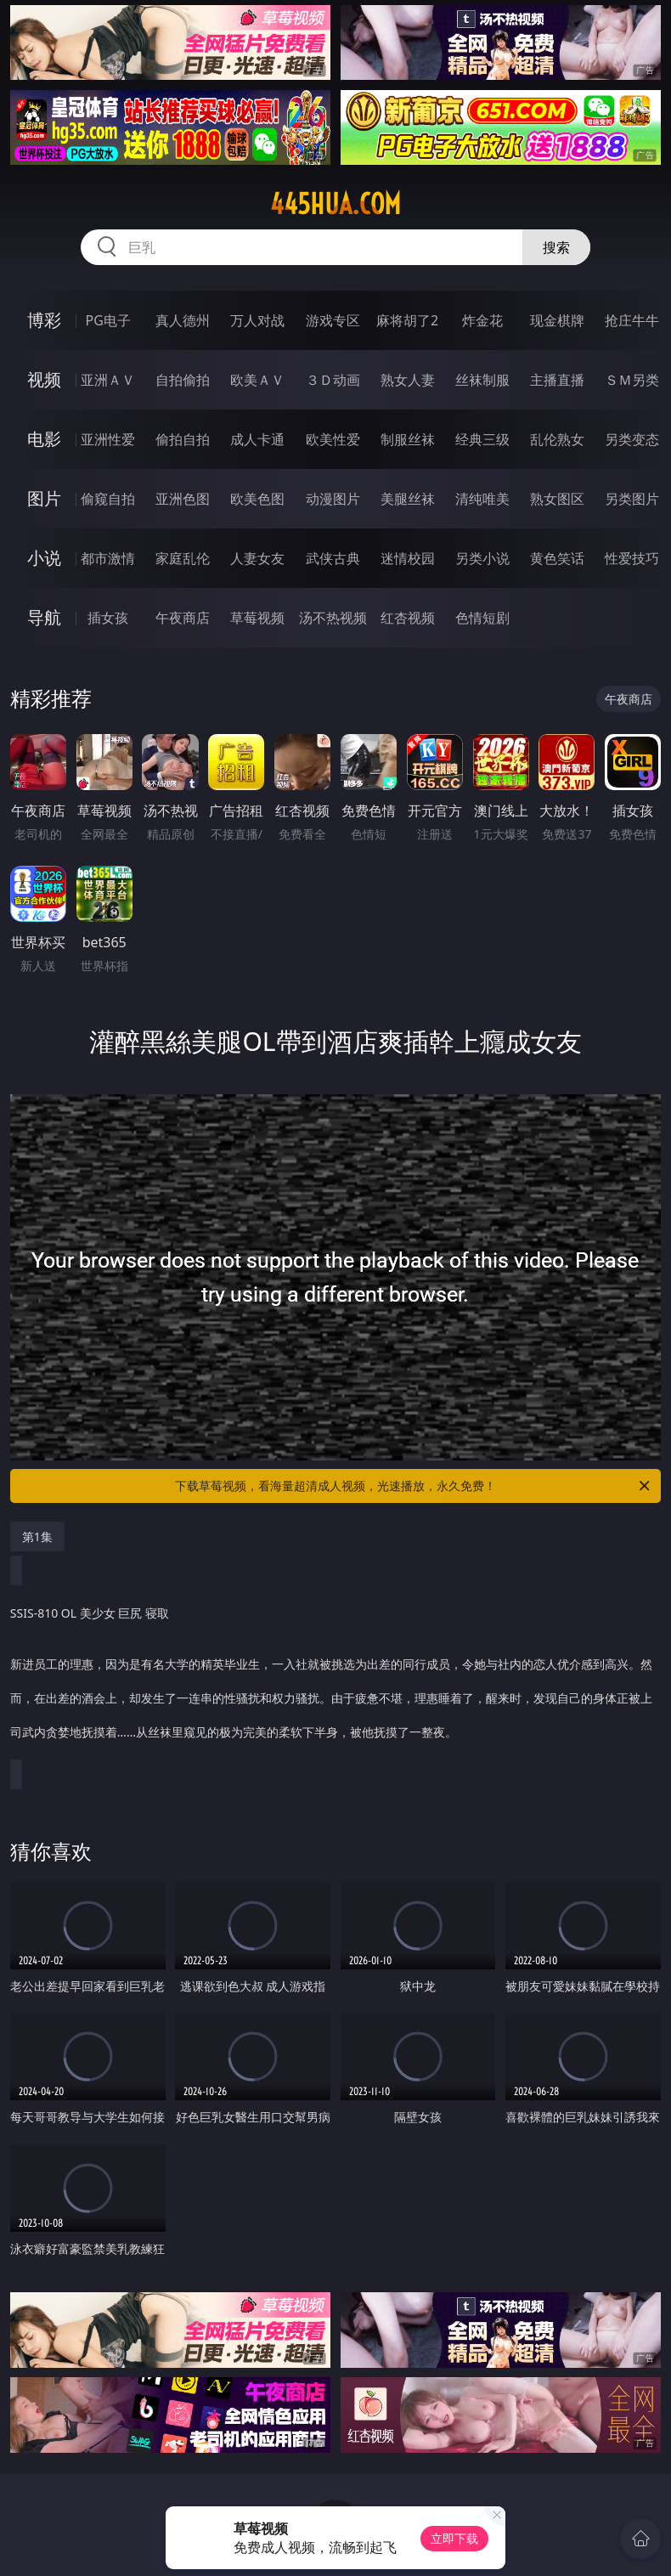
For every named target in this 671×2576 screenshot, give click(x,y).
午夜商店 (182, 617)
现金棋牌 (557, 320)
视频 (44, 379)
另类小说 (482, 558)
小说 (44, 557)
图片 (44, 498)
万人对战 (257, 320)
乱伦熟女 (557, 439)
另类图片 (632, 498)
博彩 (44, 319)
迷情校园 (408, 558)
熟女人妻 (408, 379)
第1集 (37, 1536)
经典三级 (482, 439)
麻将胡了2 (407, 320)
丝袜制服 (482, 379)
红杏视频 (408, 617)
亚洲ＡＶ (108, 379)
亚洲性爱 (108, 439)
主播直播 (557, 379)
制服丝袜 (408, 439)
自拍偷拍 (182, 379)
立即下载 (454, 2538)
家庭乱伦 (182, 558)
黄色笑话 (557, 558)
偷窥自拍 (108, 498)
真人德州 (182, 320)
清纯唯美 (482, 498)
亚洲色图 (182, 498)
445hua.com (335, 204)
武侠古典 (333, 558)
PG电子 (108, 320)
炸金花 (482, 320)
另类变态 (632, 439)
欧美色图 (257, 498)
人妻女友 (257, 558)
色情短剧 (482, 617)
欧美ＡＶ (257, 379)
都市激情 (108, 558)
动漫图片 (333, 498)
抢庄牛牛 (632, 320)
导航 (44, 617)
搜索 (556, 247)
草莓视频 (257, 617)
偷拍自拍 (182, 439)
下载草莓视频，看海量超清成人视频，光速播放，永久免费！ (413, 1486)
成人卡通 (257, 439)
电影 (44, 438)
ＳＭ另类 (632, 379)
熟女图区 (557, 498)
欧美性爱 (333, 439)
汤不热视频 (333, 617)
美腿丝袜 (408, 498)
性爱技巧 (632, 558)
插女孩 (107, 617)
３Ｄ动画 (333, 379)
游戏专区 (333, 320)
